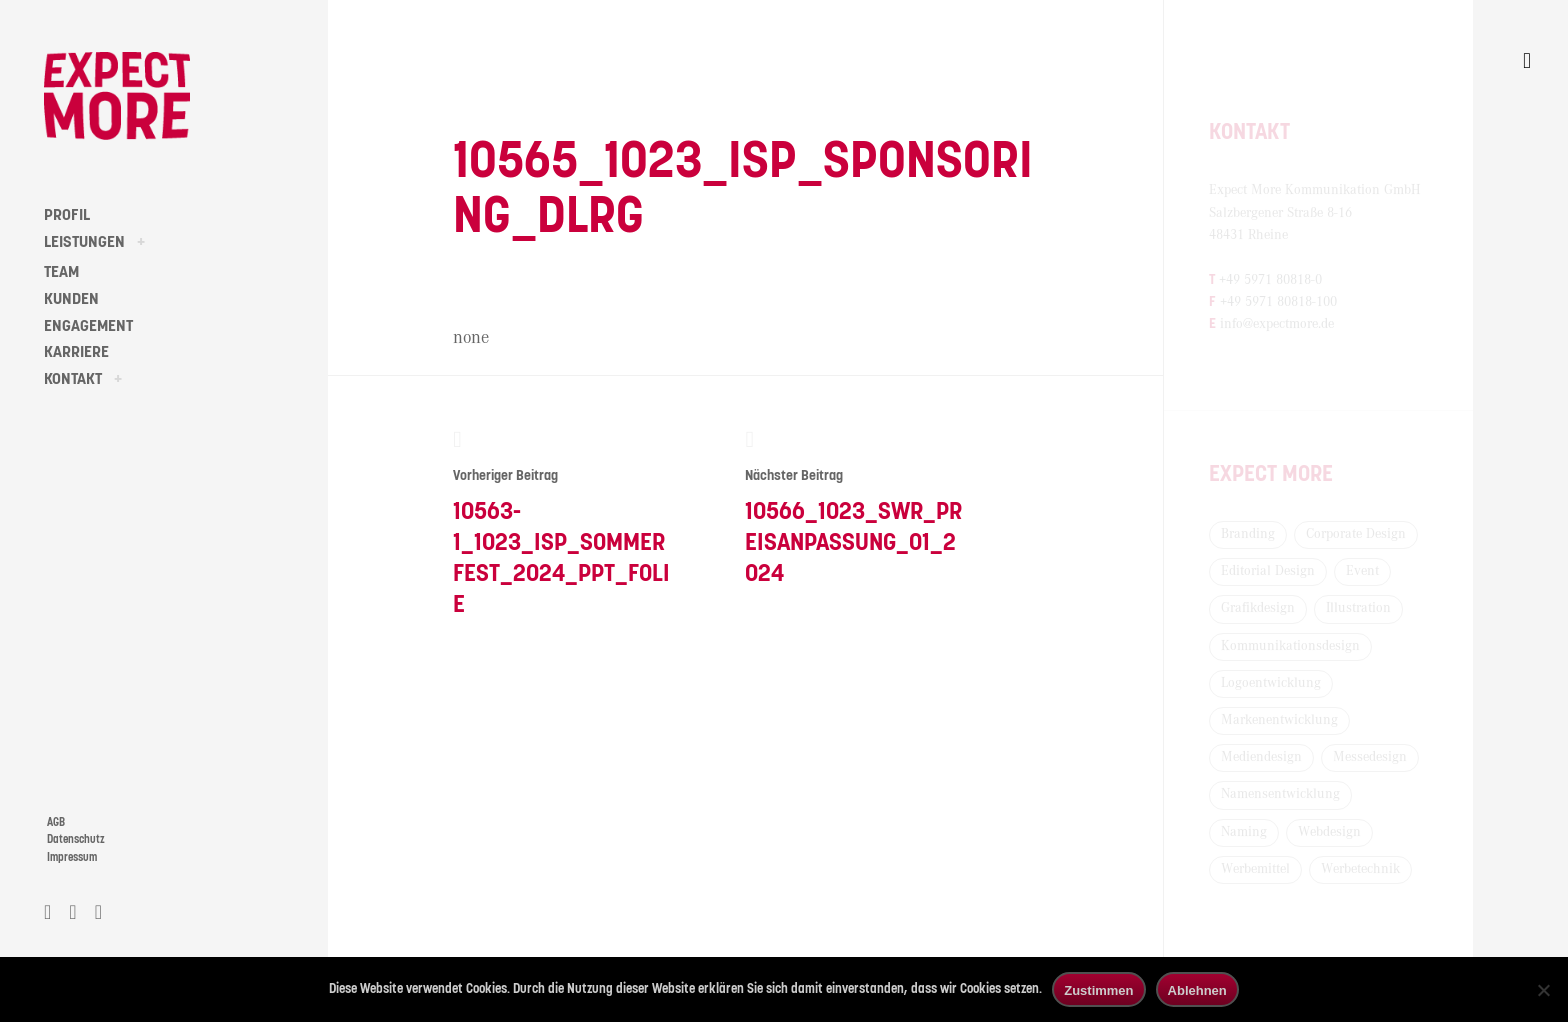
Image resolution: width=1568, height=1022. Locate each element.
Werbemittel (1255, 869)
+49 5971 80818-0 (1270, 280)
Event (1362, 571)
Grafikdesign (1258, 608)
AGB (56, 822)
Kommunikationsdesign (1290, 646)
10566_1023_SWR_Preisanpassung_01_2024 (854, 507)
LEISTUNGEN (84, 242)
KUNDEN (71, 299)
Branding (1248, 534)
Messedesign (1370, 757)
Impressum (72, 857)
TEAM (61, 272)
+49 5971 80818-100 (1278, 302)
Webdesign (1329, 832)
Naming (1244, 832)
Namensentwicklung (1280, 794)
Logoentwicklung (1271, 683)
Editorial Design (1268, 571)
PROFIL (67, 215)
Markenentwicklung (1279, 720)
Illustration (1358, 608)
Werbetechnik (1360, 869)
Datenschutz (76, 839)
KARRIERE (76, 352)
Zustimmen (1098, 990)
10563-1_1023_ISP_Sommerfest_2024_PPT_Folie (562, 522)
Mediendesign (1261, 757)
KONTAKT (73, 379)
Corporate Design (1356, 534)
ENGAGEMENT (88, 326)
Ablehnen (1197, 990)
